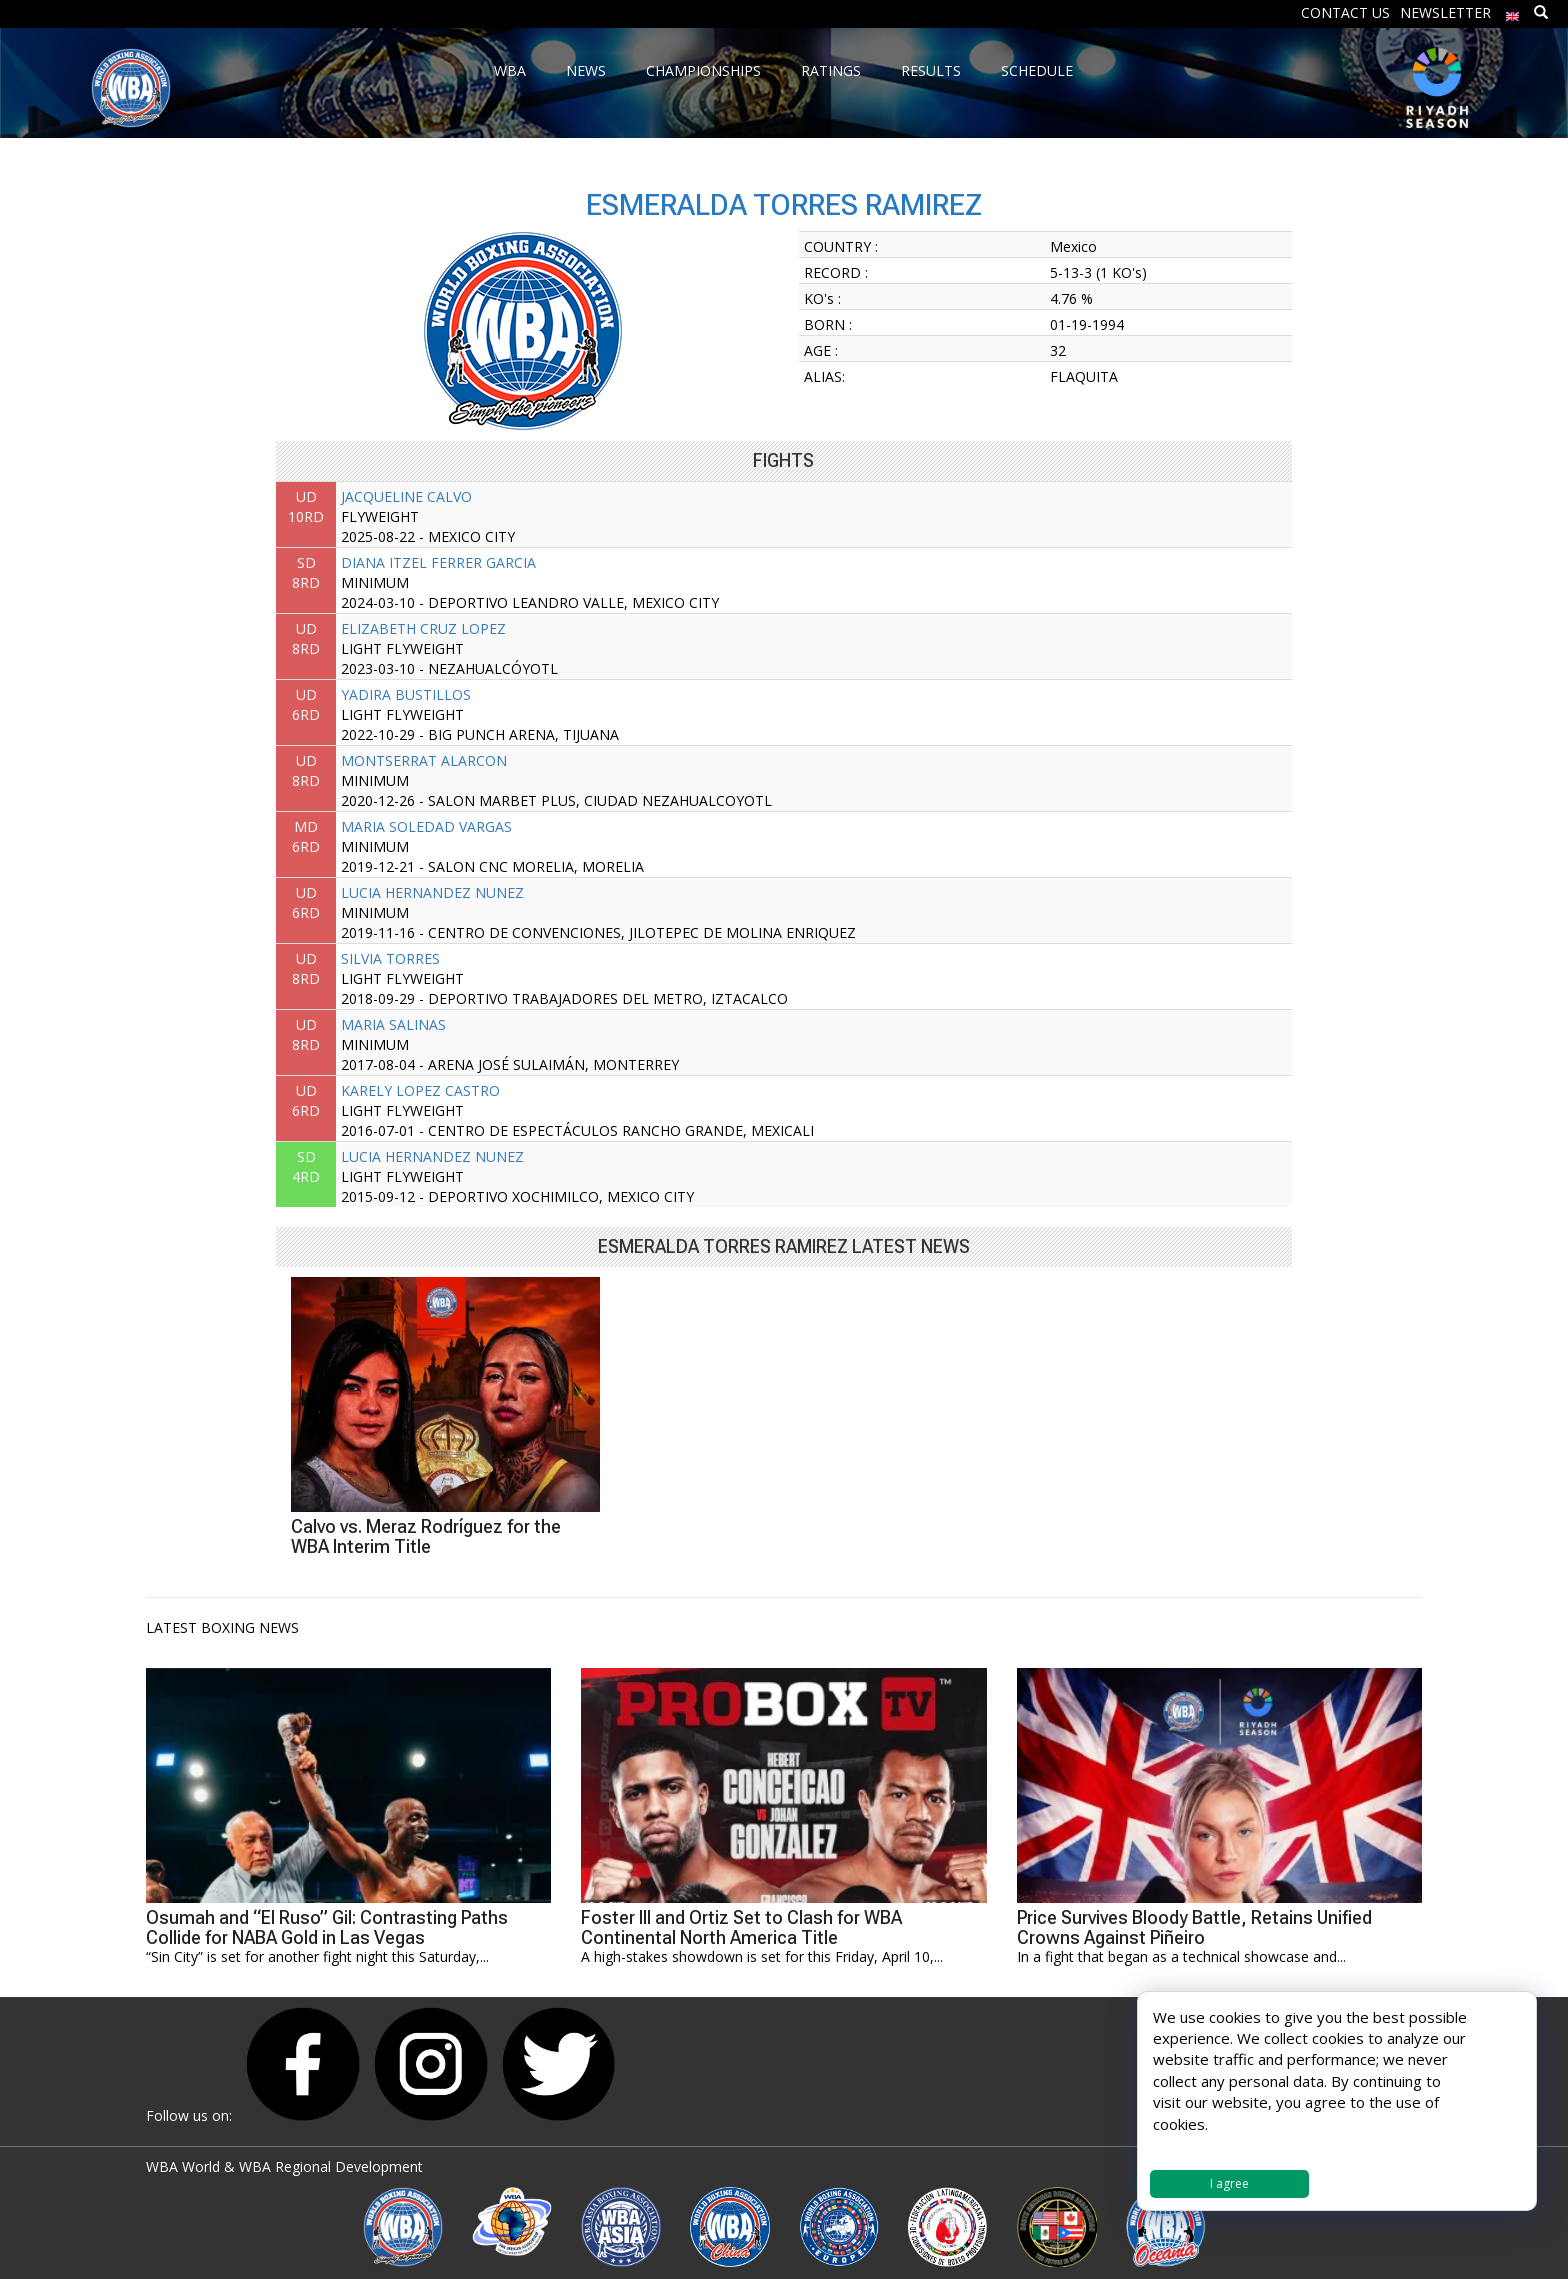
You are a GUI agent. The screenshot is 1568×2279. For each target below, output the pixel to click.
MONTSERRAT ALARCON (424, 760)
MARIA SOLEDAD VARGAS (426, 826)
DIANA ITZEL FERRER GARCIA (438, 562)
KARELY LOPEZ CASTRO (420, 1090)
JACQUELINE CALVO (406, 496)
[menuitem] (1513, 11)
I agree (1229, 2183)
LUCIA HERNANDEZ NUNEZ (432, 892)
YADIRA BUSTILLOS (406, 694)
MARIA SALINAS (393, 1024)
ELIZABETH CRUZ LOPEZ (423, 628)
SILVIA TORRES (390, 958)
